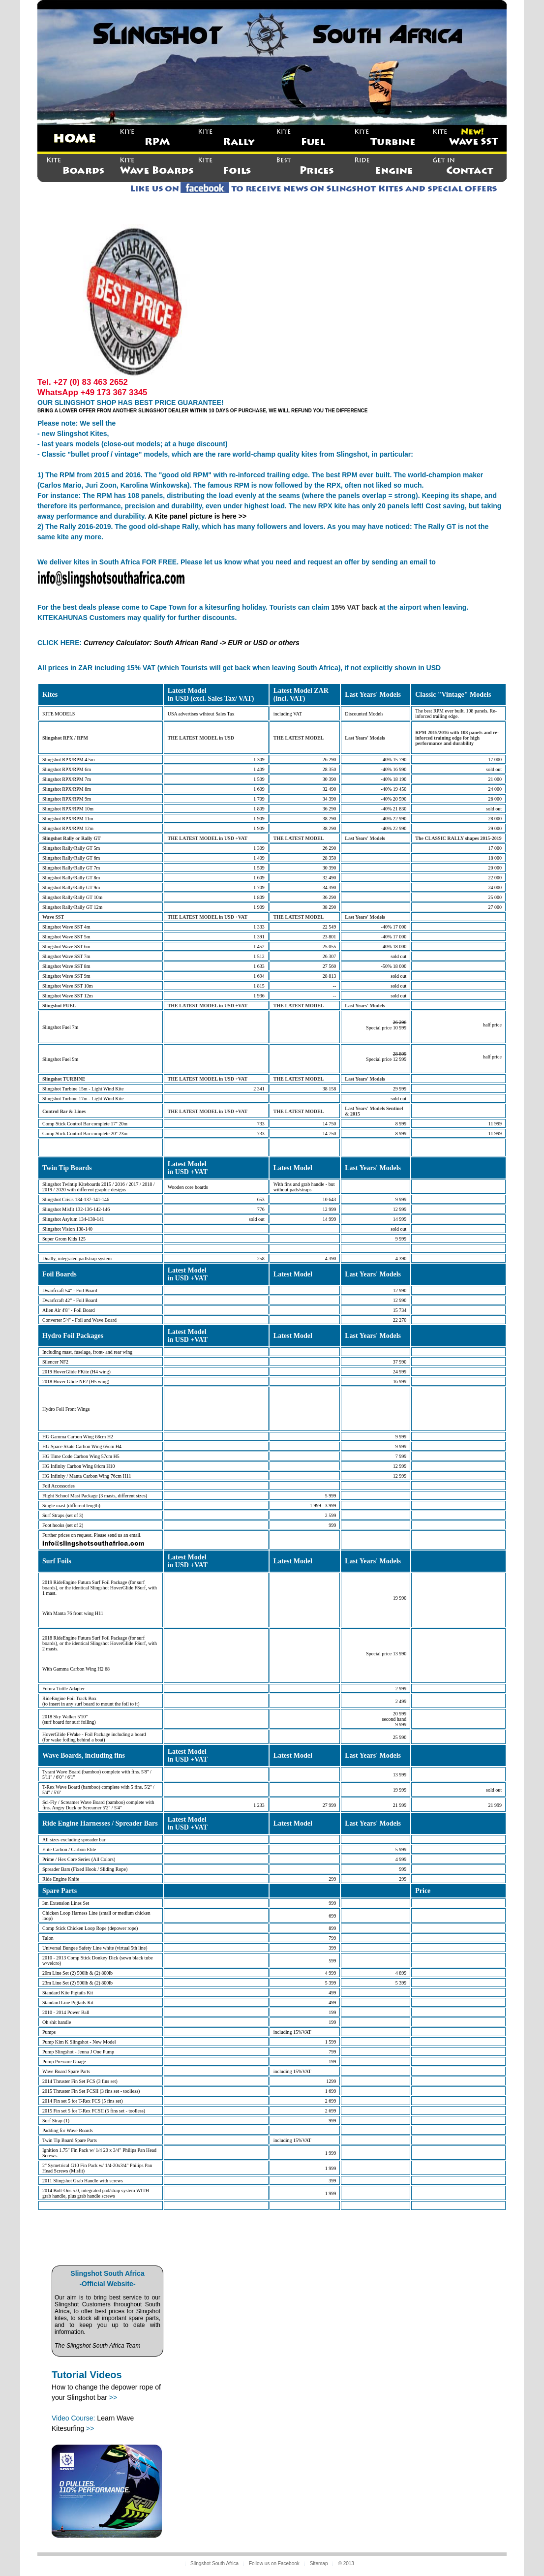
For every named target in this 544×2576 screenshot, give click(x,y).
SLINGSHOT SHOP (85, 402)
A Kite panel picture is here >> (196, 516)
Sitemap (319, 2563)
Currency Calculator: (117, 643)
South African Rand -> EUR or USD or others (227, 643)
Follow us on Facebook (274, 2563)
